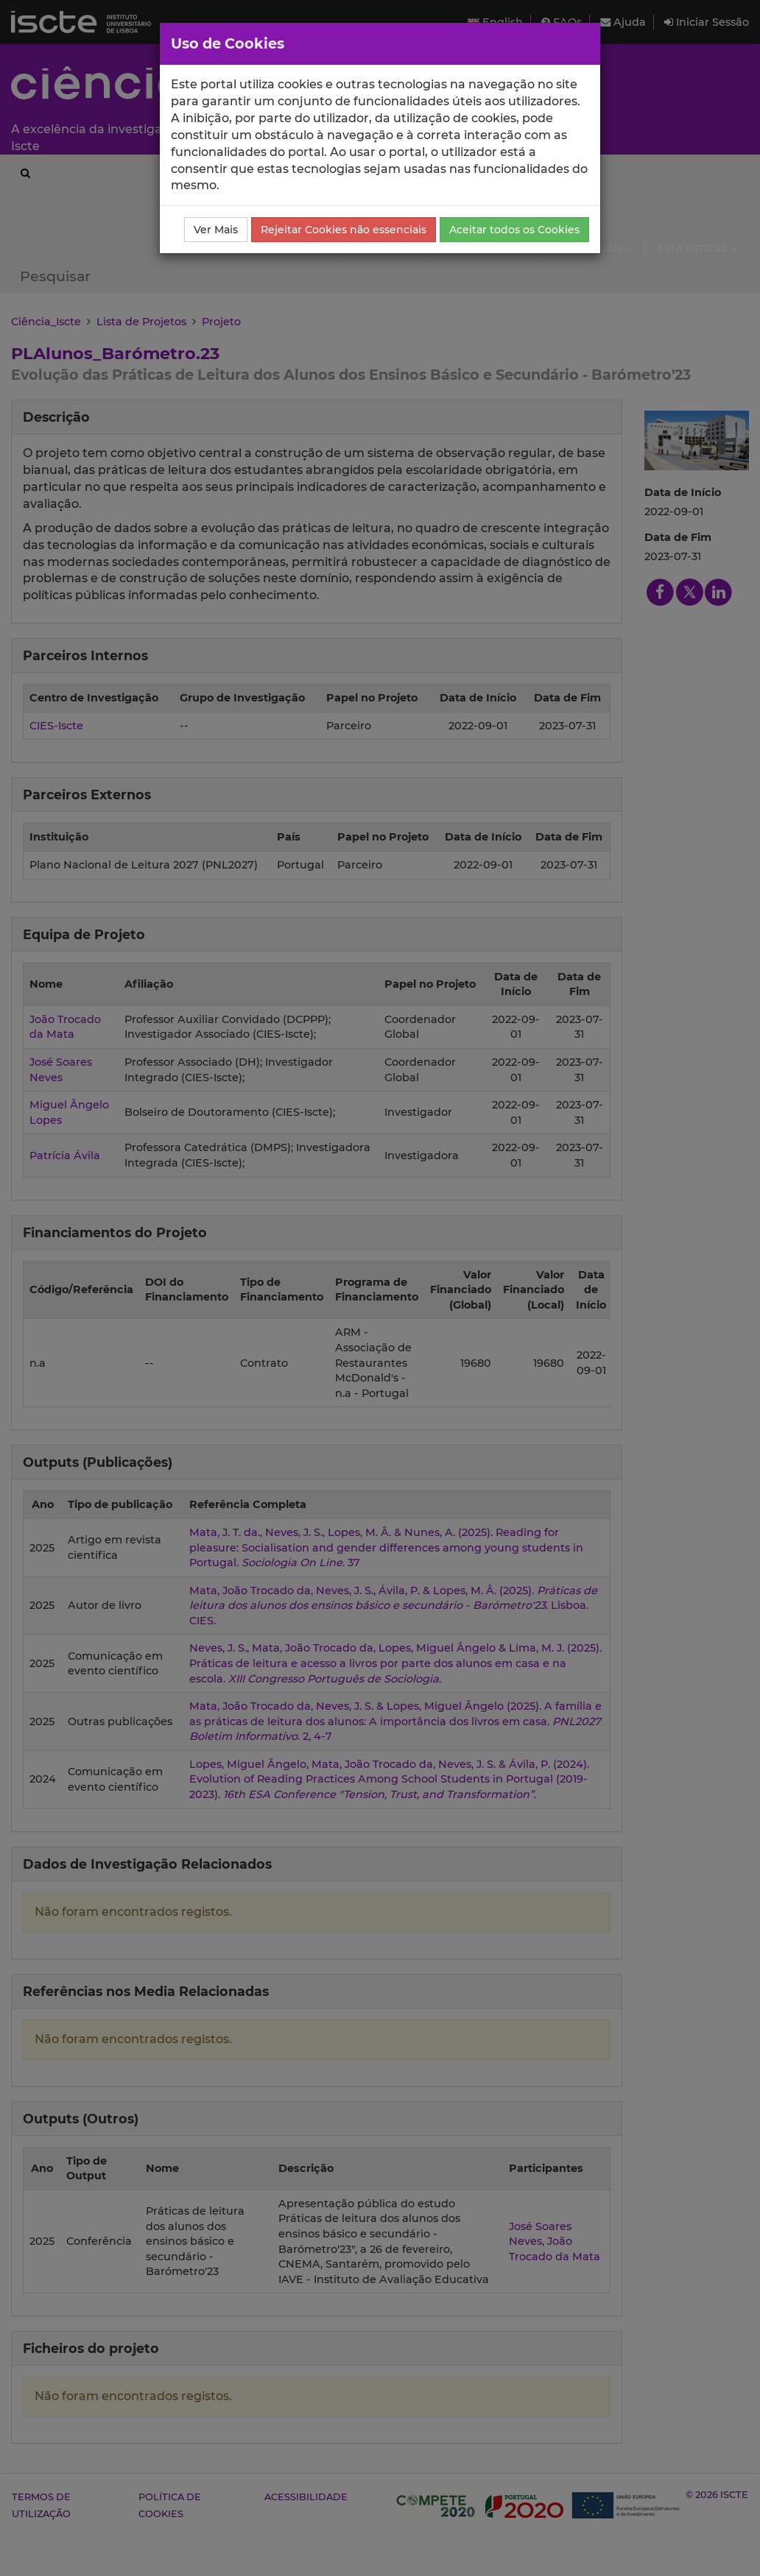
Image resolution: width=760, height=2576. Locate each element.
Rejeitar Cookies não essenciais (343, 229)
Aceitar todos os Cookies (514, 229)
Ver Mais (216, 229)
